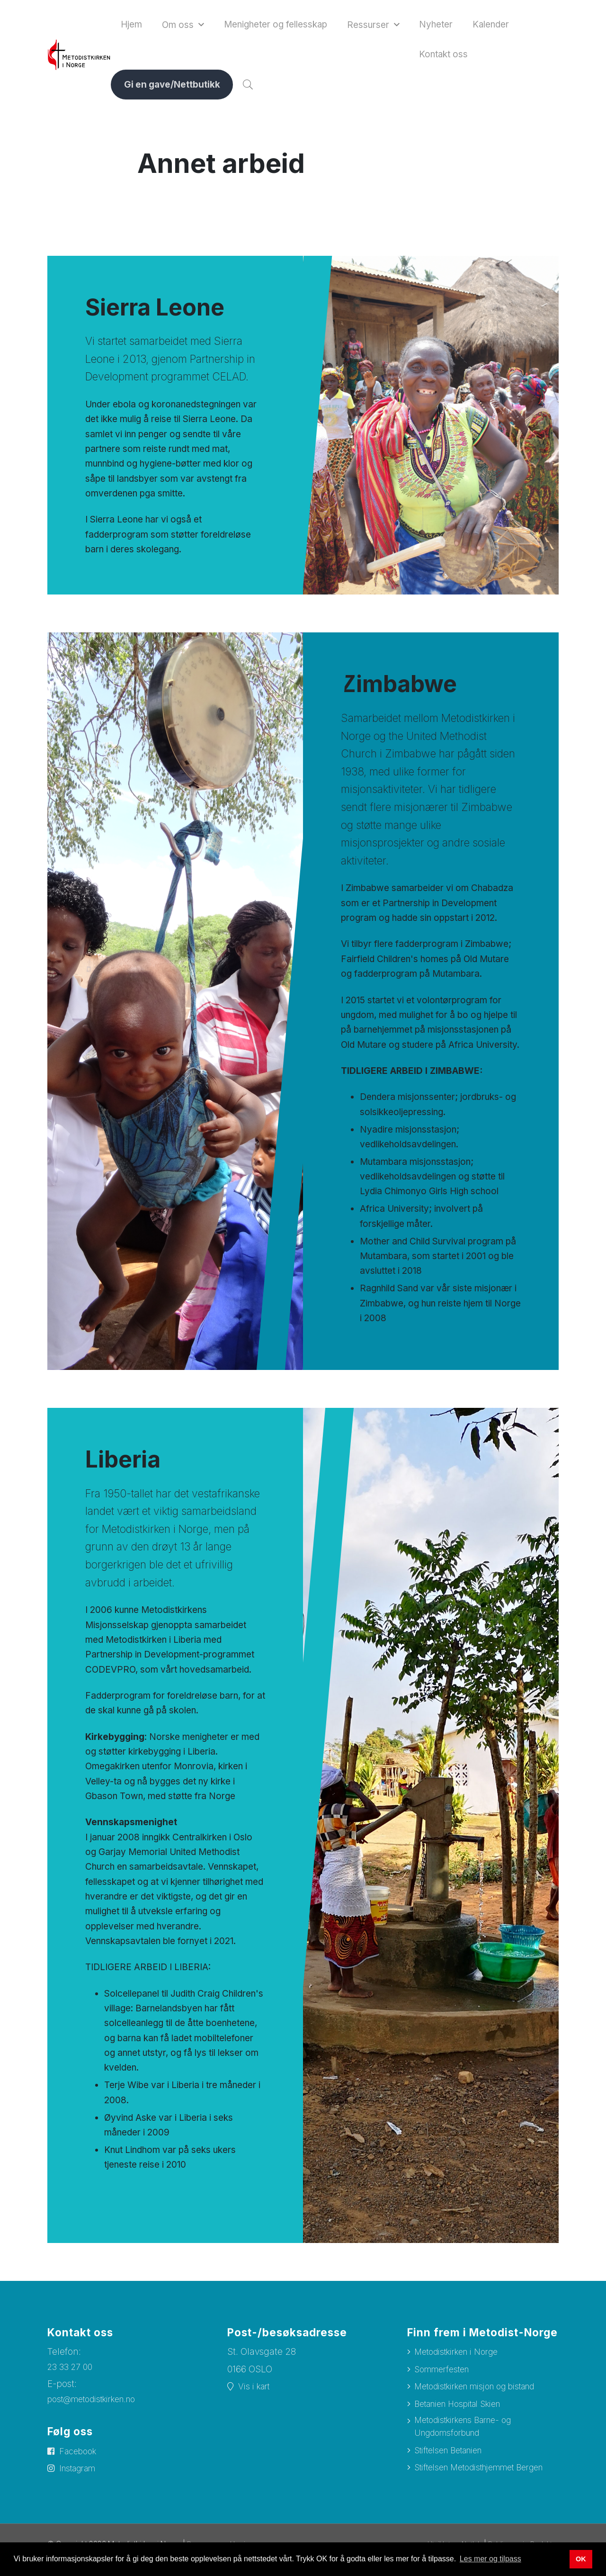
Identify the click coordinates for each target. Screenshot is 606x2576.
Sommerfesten (445, 2374)
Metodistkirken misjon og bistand (484, 2392)
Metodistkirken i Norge (462, 2357)
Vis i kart (256, 2392)
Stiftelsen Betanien (454, 2460)
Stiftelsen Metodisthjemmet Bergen (467, 2485)
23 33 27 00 (72, 2372)
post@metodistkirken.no (98, 2404)
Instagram (81, 2475)
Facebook (80, 2457)
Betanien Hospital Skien (464, 2410)
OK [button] (581, 2559)
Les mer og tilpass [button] (490, 2559)
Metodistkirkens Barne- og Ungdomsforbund (470, 2435)
